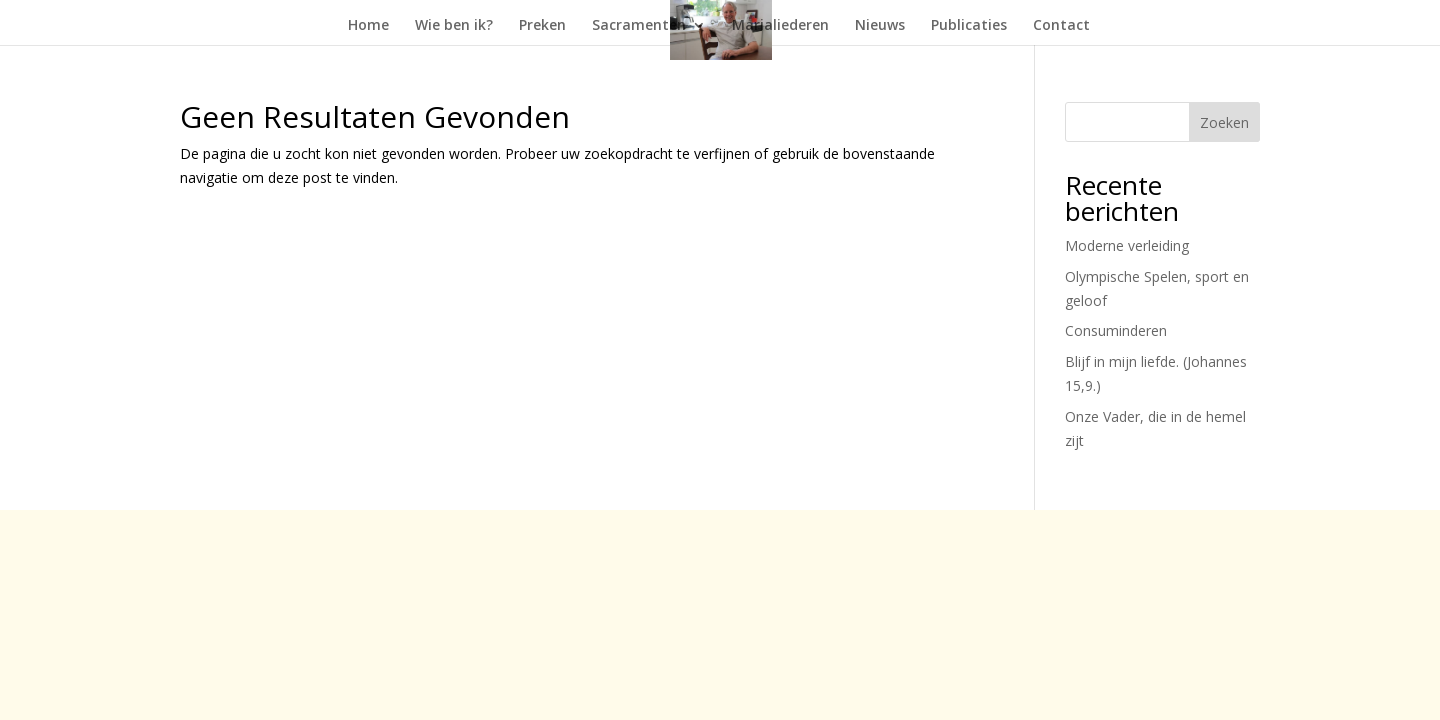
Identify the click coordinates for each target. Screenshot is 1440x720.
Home (368, 26)
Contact (1061, 26)
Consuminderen (1116, 330)
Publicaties (969, 26)
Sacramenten (639, 26)
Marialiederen (780, 26)
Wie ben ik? (454, 26)
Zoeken (1224, 122)
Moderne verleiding (1127, 245)
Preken (542, 26)
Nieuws (880, 26)
